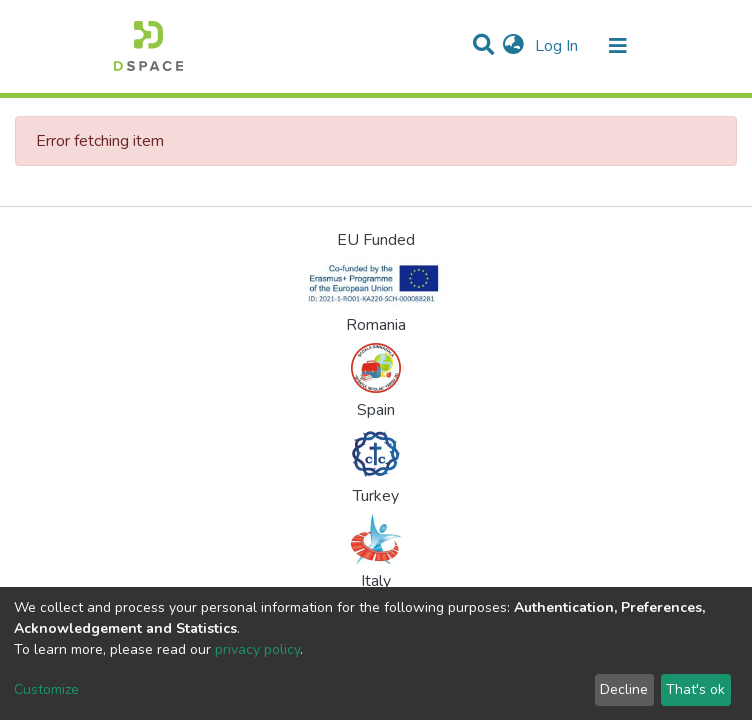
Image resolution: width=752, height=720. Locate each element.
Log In (558, 46)
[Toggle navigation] (618, 46)
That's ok (695, 689)
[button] (513, 46)
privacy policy (257, 649)
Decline (624, 689)
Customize (46, 689)
